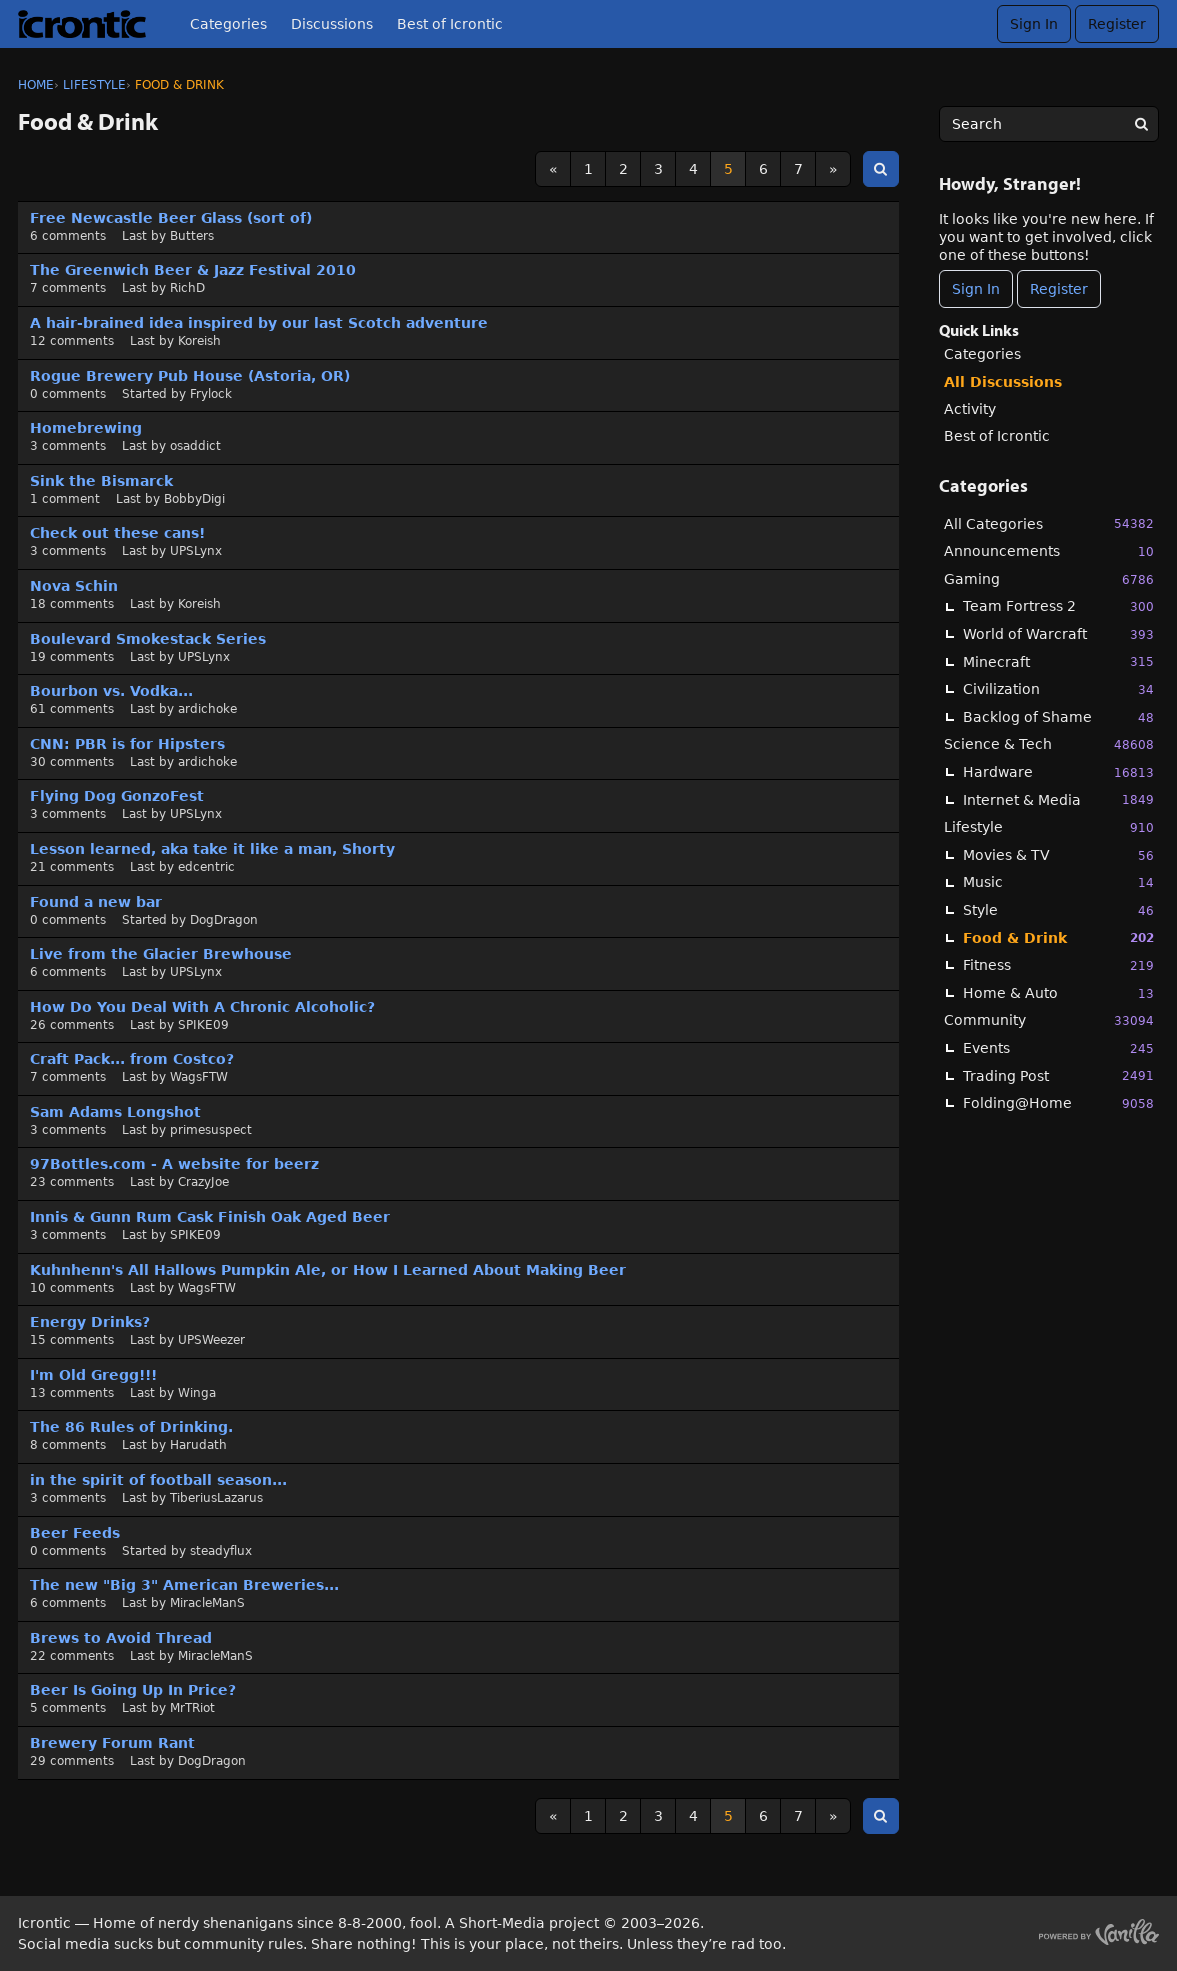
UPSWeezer (211, 1340)
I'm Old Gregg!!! (93, 1375)
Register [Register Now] (1059, 289)
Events (1058, 1048)
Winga (197, 1393)
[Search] (1141, 124)
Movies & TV (1058, 855)
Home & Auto (1058, 993)
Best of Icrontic (450, 24)
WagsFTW (199, 1077)
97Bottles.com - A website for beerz (174, 1164)
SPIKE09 (203, 1025)
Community (1049, 1020)
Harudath (198, 1445)
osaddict (195, 446)
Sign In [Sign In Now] (976, 289)
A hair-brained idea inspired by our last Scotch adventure (259, 323)
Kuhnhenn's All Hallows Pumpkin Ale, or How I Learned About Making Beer (328, 1270)
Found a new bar (96, 902)
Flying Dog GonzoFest (117, 796)
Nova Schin (74, 586)
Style (1058, 910)
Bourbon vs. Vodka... (111, 691)
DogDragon (224, 920)
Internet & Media (1058, 799)
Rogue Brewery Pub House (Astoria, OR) (190, 376)
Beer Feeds (75, 1533)
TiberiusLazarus (216, 1498)
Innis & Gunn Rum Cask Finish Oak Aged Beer (210, 1217)
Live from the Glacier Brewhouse (161, 954)
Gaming (1049, 579)
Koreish (199, 341)
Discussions (332, 24)
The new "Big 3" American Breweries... (184, 1585)
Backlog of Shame (1058, 717)
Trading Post (1058, 1075)
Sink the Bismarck (101, 481)
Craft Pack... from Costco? (132, 1059)
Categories (228, 24)
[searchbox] (1049, 124)
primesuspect (211, 1130)
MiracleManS (207, 1603)
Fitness (1058, 965)
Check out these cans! (117, 533)
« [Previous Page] (553, 169)
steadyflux (221, 1551)
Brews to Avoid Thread (121, 1638)
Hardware (1058, 772)
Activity (970, 409)
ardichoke (207, 709)
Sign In (1034, 24)
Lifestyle (1049, 827)
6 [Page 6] (763, 169)
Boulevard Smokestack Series (148, 639)
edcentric (206, 867)
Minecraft (1058, 661)
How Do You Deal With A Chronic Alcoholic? (202, 1007)
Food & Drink (1058, 937)
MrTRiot (192, 1708)
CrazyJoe (203, 1182)
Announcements (1049, 551)
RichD (187, 288)
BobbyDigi (194, 499)
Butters (192, 236)
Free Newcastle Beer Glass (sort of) (171, 218)
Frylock (211, 394)
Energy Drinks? (90, 1322)
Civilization (1058, 689)
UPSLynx (196, 551)
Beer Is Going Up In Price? (133, 1690)
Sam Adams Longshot (115, 1112)
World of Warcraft (1058, 634)
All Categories (1049, 523)
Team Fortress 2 (1058, 606)
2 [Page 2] (623, 169)
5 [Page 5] (728, 169)
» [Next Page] (833, 169)
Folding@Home (1058, 1103)
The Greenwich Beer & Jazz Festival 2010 (193, 270)
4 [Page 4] (693, 169)
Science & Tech (1049, 744)
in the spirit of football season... (158, 1480)
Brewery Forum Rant (112, 1743)
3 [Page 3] (658, 169)
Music (1058, 882)
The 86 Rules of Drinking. (131, 1427)
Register (1117, 24)
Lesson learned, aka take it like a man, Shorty (212, 849)
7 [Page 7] (798, 169)
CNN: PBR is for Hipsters (127, 744)
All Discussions (1003, 382)
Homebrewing (86, 428)
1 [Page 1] (588, 169)
